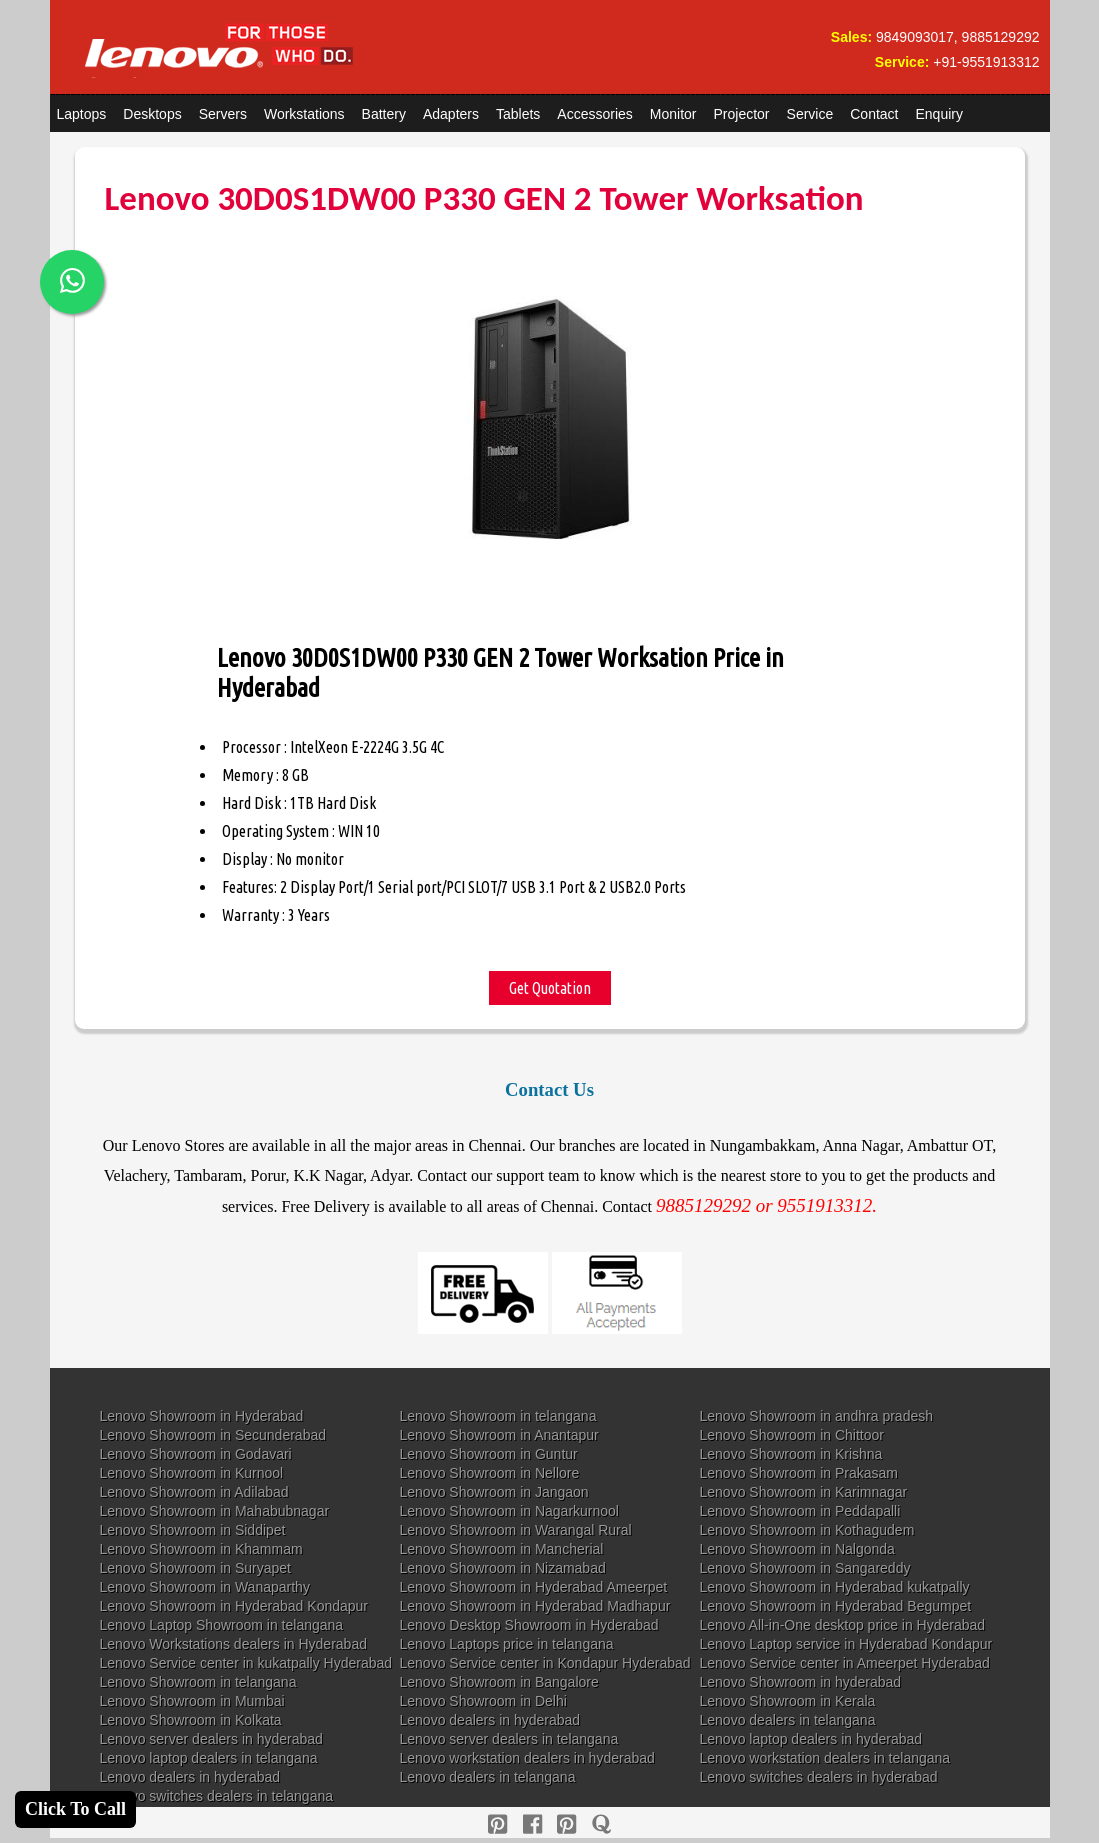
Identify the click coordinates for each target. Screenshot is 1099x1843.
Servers (223, 114)
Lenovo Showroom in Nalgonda (797, 1549)
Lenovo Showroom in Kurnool (192, 1473)
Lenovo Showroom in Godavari (196, 1454)
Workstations (304, 114)
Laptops (82, 114)
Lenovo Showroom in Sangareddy (805, 1568)
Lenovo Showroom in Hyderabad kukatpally (835, 1587)
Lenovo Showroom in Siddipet (193, 1530)
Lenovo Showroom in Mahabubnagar (215, 1511)
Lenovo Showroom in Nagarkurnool (509, 1511)
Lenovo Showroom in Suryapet (195, 1568)
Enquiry (938, 114)
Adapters (451, 114)
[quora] (601, 1824)
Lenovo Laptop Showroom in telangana (222, 1625)
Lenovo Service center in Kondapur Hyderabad (545, 1663)
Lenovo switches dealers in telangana (217, 1796)
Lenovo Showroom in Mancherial (502, 1549)
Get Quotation (550, 988)
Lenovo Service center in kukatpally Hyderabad (246, 1663)
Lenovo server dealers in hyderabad (211, 1739)
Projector (742, 114)
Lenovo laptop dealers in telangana (209, 1758)
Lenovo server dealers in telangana (509, 1739)
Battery (384, 114)
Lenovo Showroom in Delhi (483, 1701)
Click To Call (75, 1809)
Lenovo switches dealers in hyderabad (819, 1777)
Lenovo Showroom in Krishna (791, 1454)
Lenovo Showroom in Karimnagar (804, 1492)
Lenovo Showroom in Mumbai (192, 1701)
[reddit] (566, 1824)
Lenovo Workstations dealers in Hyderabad (233, 1644)
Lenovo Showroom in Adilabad (194, 1492)
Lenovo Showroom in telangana (498, 1416)
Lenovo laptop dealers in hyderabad (811, 1739)
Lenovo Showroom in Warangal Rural (516, 1530)
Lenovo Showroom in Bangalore (499, 1682)
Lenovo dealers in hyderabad (490, 1720)
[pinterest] (497, 1824)
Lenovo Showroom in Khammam (201, 1549)
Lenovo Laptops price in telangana (507, 1644)
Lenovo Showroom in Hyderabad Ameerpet (534, 1587)
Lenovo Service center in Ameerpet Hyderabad (845, 1663)
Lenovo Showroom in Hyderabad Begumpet (836, 1606)
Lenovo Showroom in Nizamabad (503, 1568)
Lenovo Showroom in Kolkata (191, 1720)
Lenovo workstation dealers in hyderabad (527, 1758)
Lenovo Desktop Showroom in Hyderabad (529, 1625)
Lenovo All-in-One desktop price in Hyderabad (843, 1625)
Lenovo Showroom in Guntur (489, 1454)
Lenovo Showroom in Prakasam (799, 1473)
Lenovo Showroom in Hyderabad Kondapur (234, 1606)
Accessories (594, 114)
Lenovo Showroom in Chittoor (792, 1435)
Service (810, 114)
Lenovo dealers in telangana (788, 1720)
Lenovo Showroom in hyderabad (801, 1682)
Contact (874, 114)
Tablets (518, 114)
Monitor (673, 114)
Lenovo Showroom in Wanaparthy (205, 1587)
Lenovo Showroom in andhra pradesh (817, 1416)
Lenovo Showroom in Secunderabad (213, 1435)
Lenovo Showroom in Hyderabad (202, 1416)
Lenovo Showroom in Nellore (490, 1473)
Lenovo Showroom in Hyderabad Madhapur (535, 1606)
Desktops (152, 114)
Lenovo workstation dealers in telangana (825, 1758)
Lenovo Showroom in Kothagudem (807, 1530)
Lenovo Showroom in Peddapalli (800, 1511)
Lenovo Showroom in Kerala (788, 1701)
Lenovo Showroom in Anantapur (499, 1435)
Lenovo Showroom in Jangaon (494, 1492)
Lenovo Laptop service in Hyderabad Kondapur (846, 1644)
